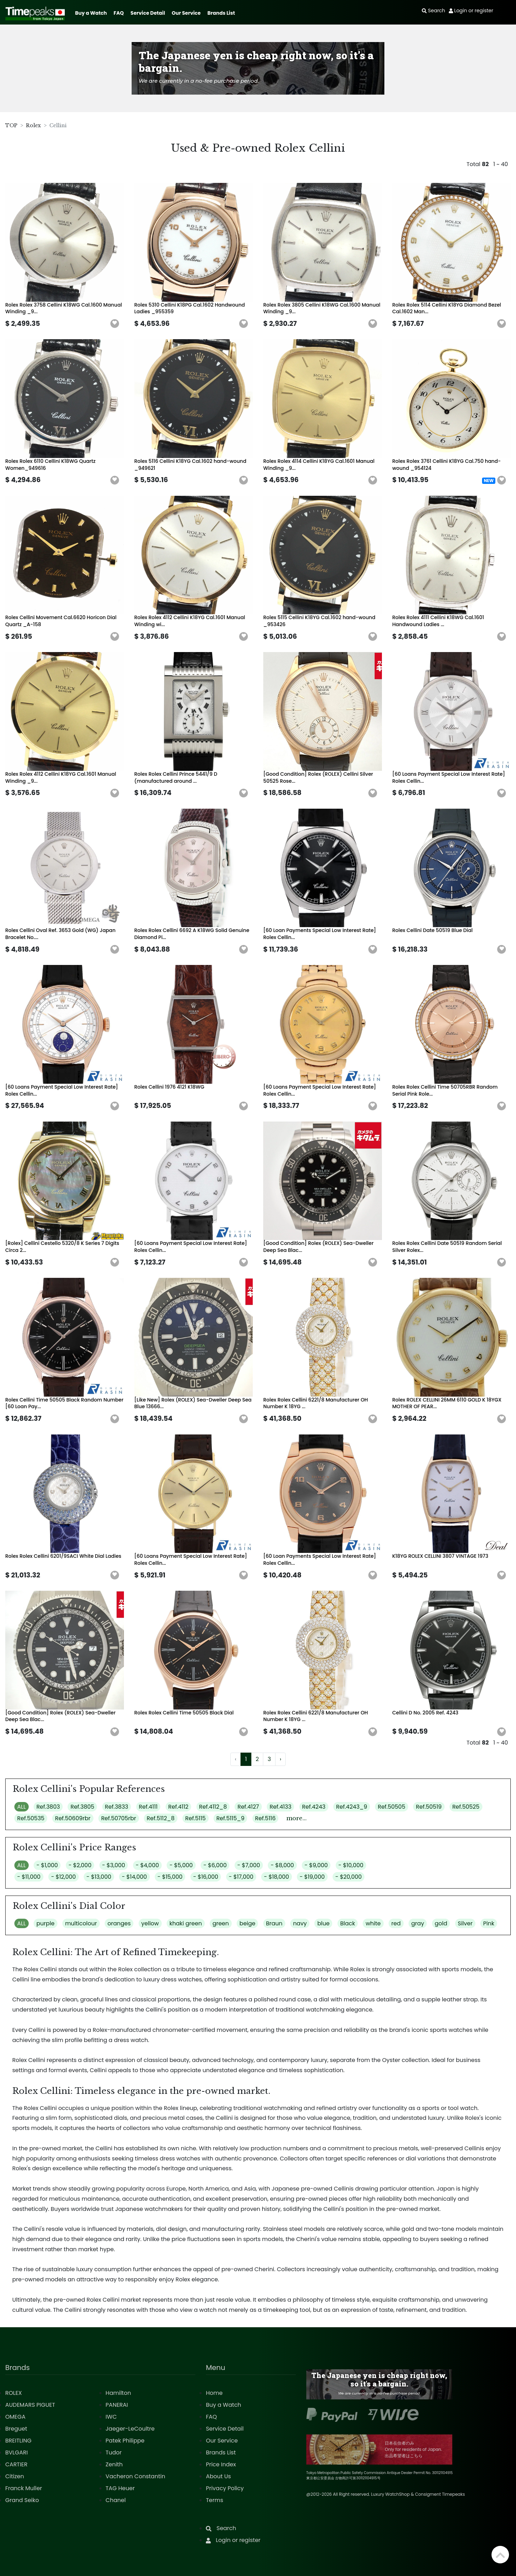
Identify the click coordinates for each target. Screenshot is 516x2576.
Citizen (14, 2476)
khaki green (185, 1923)
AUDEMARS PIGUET (30, 2405)
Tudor (114, 2452)
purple (45, 1923)
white (373, 1923)
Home (214, 2393)
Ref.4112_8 (213, 1807)
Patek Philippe (125, 2441)
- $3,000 (113, 1865)
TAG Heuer (120, 2488)
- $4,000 (147, 1865)
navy (300, 1923)
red (396, 1923)
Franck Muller (23, 2488)
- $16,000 (205, 1877)
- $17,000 (241, 1877)
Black (347, 1923)
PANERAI (117, 2405)
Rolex (33, 125)
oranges (119, 1923)
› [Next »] (280, 1759)
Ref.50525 (466, 1807)
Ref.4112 (178, 1807)
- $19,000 (312, 1877)
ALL (21, 1807)
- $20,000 (348, 1877)
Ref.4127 (248, 1807)
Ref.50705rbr (118, 1818)
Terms (214, 2500)
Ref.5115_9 (230, 1818)
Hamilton (118, 2393)
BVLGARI (16, 2452)
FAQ (119, 12)
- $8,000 (282, 1865)
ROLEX (13, 2393)
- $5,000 (181, 1865)
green (220, 1923)
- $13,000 (98, 1877)
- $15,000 (170, 1877)
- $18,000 (276, 1877)
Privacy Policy (225, 2488)
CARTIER (16, 2464)
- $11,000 (29, 1877)
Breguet (16, 2429)
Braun (274, 1923)
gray (417, 1923)
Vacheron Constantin (135, 2476)
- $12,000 (63, 1877)
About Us (218, 2476)
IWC (111, 2417)
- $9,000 (316, 1865)
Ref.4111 (148, 1807)
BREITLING (18, 2441)
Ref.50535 (30, 1818)
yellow (150, 1923)
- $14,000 (134, 1877)
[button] (114, 323)
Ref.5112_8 (161, 1818)
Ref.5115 (195, 1818)
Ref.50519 (429, 1807)
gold (441, 1923)
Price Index (221, 2464)
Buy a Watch (91, 12)
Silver (465, 1923)
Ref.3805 (82, 1807)
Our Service (186, 12)
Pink (488, 1923)
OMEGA (15, 2417)
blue (323, 1923)
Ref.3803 (48, 1807)
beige (247, 1923)
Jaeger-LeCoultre (130, 2429)
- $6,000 (215, 1865)
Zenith (114, 2464)
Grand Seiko (22, 2500)
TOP (11, 125)
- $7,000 (248, 1865)
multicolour (81, 1923)
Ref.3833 (116, 1807)
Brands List (221, 12)
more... (296, 1818)
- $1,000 (47, 1865)
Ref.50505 (391, 1807)
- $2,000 (80, 1865)
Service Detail (148, 12)
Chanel (116, 2500)
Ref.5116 (265, 1818)
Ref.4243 (314, 1807)
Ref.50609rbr (72, 1818)
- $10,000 (351, 1865)
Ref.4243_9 (351, 1807)
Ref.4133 (280, 1807)
